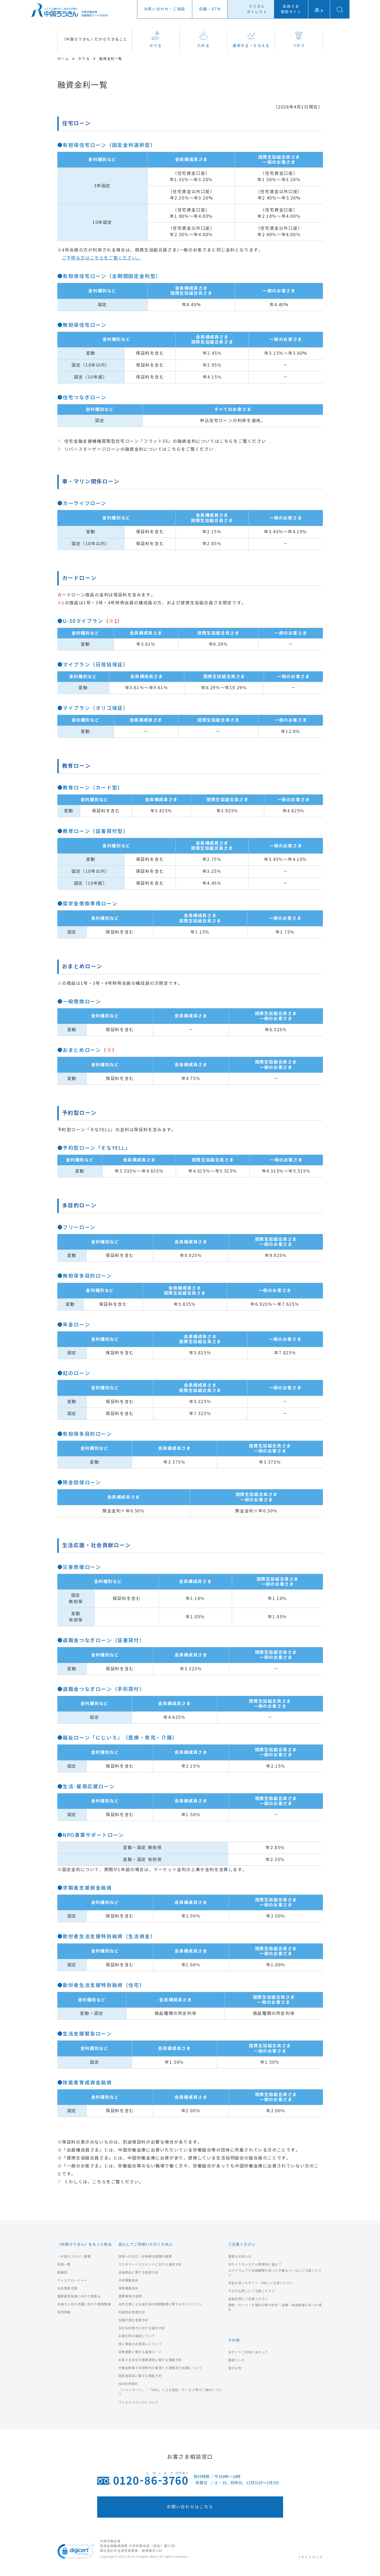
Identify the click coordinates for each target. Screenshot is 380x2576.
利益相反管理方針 (131, 2312)
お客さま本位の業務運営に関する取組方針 (150, 2360)
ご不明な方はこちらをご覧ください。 (101, 258)
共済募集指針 (128, 2280)
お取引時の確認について (136, 2336)
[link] (76, 2552)
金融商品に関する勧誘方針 (138, 2272)
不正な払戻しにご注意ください (251, 2291)
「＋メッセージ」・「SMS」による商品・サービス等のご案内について (170, 2392)
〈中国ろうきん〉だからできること (94, 39)
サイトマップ (312, 2557)
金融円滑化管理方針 (133, 2320)
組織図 (62, 2272)
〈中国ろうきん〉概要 (74, 2256)
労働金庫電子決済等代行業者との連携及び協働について (160, 2368)
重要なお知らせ (239, 2256)
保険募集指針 (128, 2288)
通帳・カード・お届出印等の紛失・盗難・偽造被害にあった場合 (275, 2307)
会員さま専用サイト (291, 9)
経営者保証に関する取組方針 (140, 2376)
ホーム (63, 59)
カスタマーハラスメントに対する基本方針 (150, 2264)
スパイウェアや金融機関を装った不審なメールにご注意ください (275, 2273)
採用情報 (64, 2312)
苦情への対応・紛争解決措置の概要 (145, 2256)
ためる (203, 39)
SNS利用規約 (128, 2384)
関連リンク (236, 2360)
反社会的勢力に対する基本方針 (141, 2328)
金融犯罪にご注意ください (248, 2299)
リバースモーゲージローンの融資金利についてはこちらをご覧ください (139, 449)
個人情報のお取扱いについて (140, 2344)
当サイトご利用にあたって (248, 2352)
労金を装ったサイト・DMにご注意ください (260, 2283)
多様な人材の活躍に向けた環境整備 (84, 2304)
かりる (156, 39)
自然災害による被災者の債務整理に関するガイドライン (160, 2304)
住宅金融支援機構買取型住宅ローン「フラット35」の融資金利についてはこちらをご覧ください (165, 441)
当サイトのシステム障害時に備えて (255, 2264)
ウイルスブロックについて (138, 2402)
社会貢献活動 (67, 2288)
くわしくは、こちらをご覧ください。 (104, 2181)
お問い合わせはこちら (190, 2506)
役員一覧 (64, 2264)
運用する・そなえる (251, 39)
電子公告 (234, 2368)
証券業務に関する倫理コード (140, 2352)
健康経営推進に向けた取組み (79, 2296)
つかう (299, 39)
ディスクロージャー (72, 2280)
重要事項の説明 (130, 2296)
